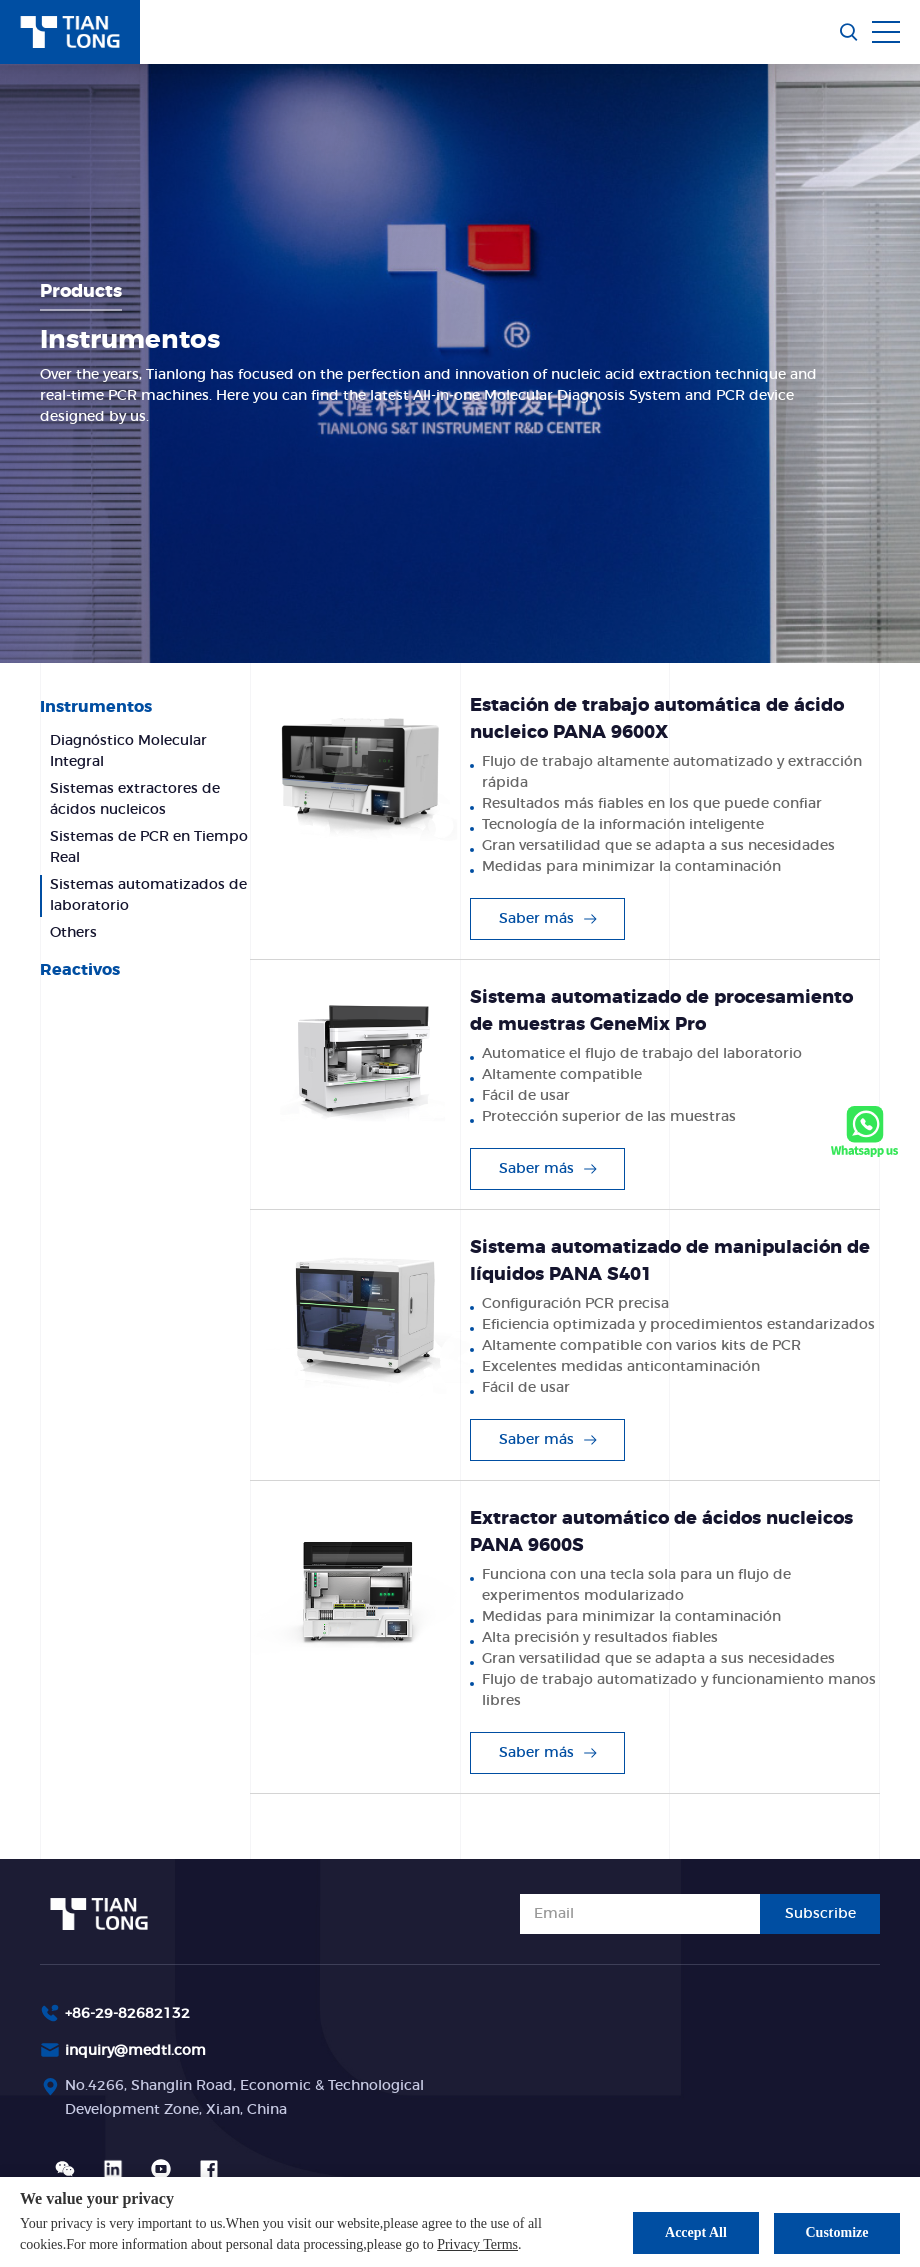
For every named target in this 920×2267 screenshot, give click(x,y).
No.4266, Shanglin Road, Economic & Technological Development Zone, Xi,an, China (244, 2098)
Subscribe (820, 1914)
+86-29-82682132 (127, 2014)
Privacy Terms (477, 2244)
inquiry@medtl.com (135, 2051)
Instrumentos (96, 707)
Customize (837, 2232)
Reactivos (80, 970)
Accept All (693, 2232)
